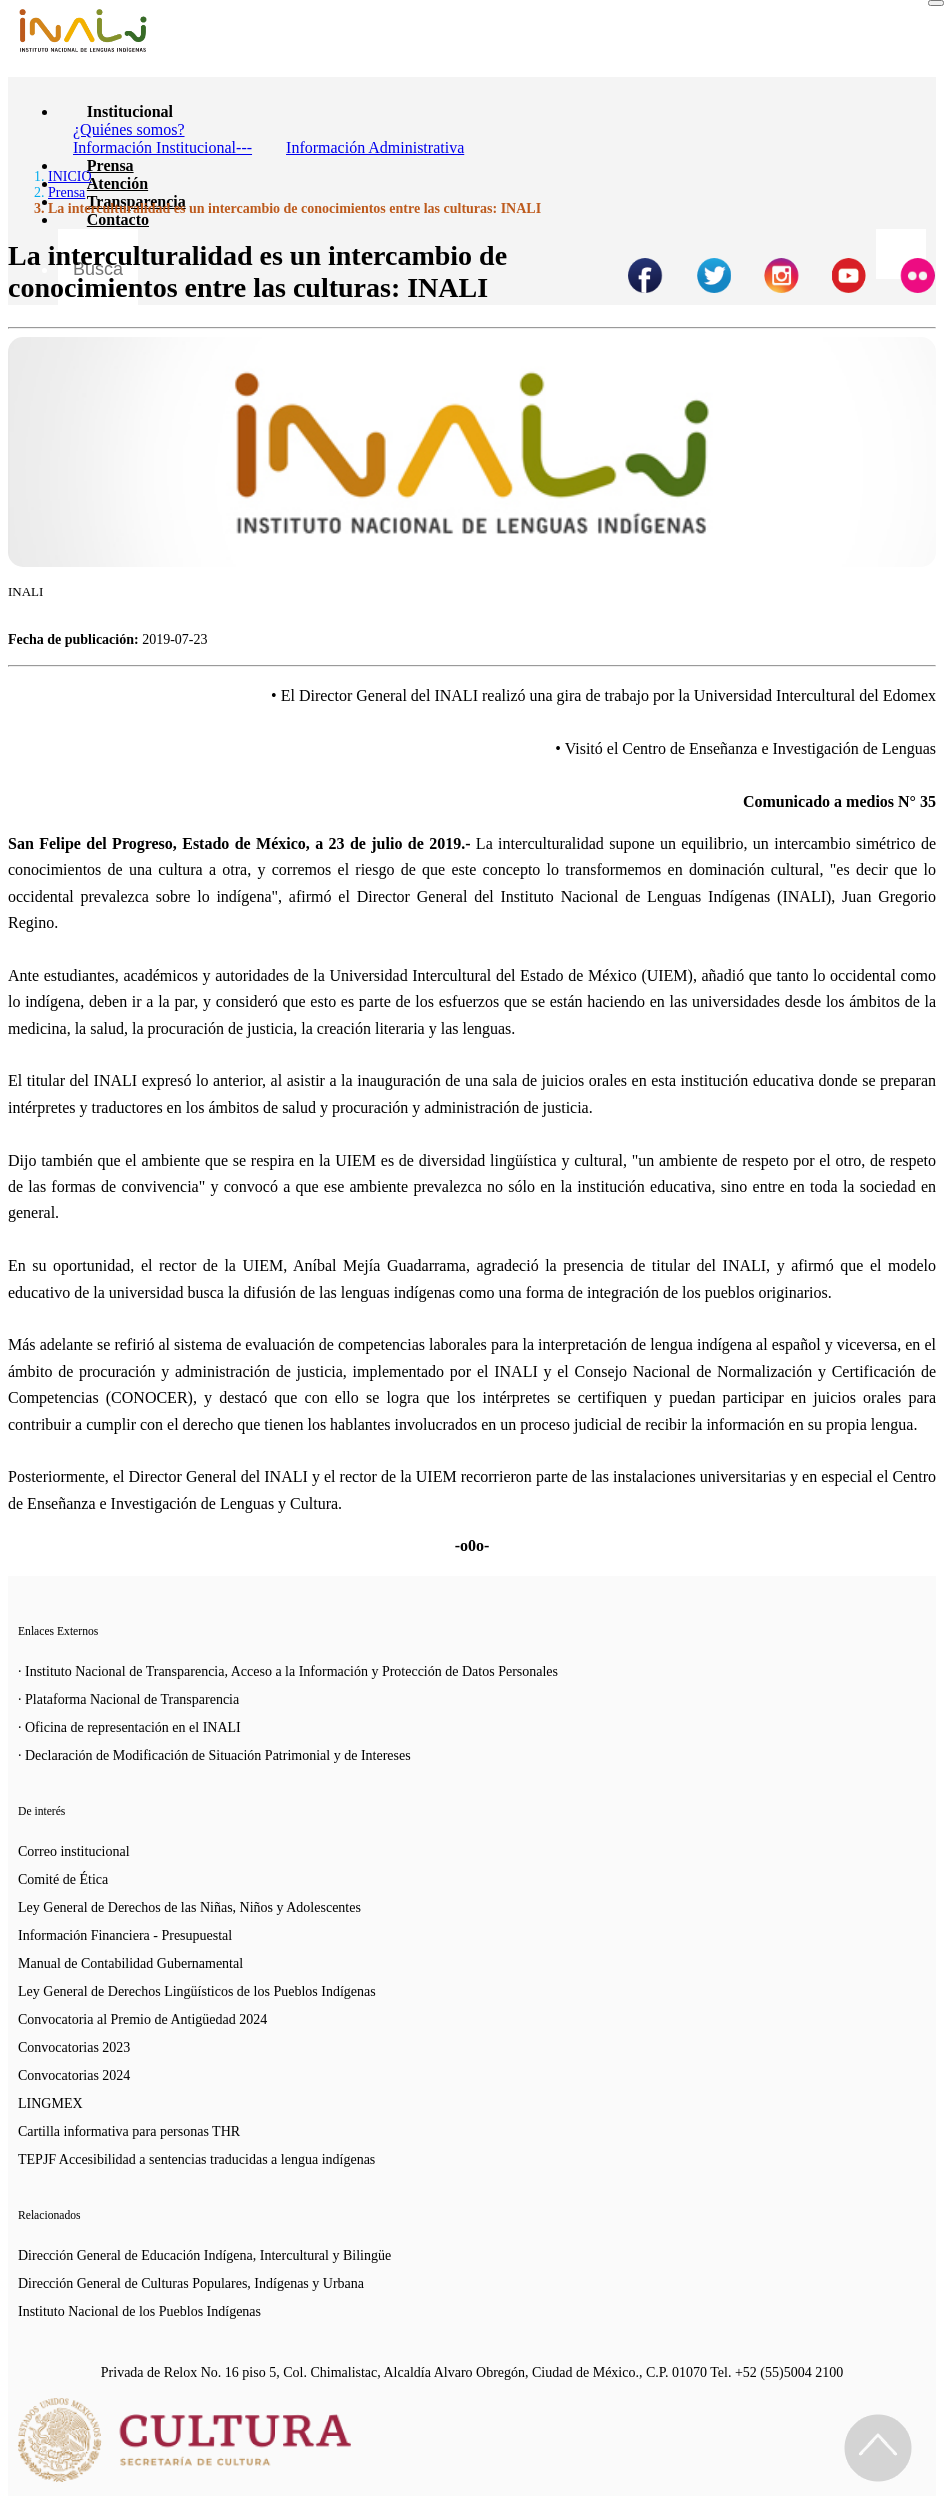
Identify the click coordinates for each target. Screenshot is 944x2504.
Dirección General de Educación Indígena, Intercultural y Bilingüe (204, 2255)
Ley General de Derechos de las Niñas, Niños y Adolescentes (189, 1907)
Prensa (110, 165)
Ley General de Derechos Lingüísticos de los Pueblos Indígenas (197, 1991)
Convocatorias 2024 (74, 2075)
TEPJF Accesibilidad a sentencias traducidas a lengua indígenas (196, 2159)
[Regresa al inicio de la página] (878, 2448)
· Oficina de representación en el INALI (129, 1727)
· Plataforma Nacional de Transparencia (128, 1699)
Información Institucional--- (162, 147)
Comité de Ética (63, 1879)
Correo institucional (74, 1851)
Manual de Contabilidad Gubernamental (130, 1963)
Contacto (118, 219)
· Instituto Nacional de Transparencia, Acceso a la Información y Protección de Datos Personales (288, 1671)
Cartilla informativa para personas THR (129, 2131)
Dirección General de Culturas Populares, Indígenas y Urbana (191, 2283)
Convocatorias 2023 (74, 2047)
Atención (117, 183)
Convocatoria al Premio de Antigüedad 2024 (142, 2019)
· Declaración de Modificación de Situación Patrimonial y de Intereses (214, 1755)
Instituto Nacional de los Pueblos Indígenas (139, 2311)
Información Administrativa (375, 147)
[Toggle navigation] (936, 3)
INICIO (70, 176)
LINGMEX (50, 2103)
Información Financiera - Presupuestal (125, 1935)
